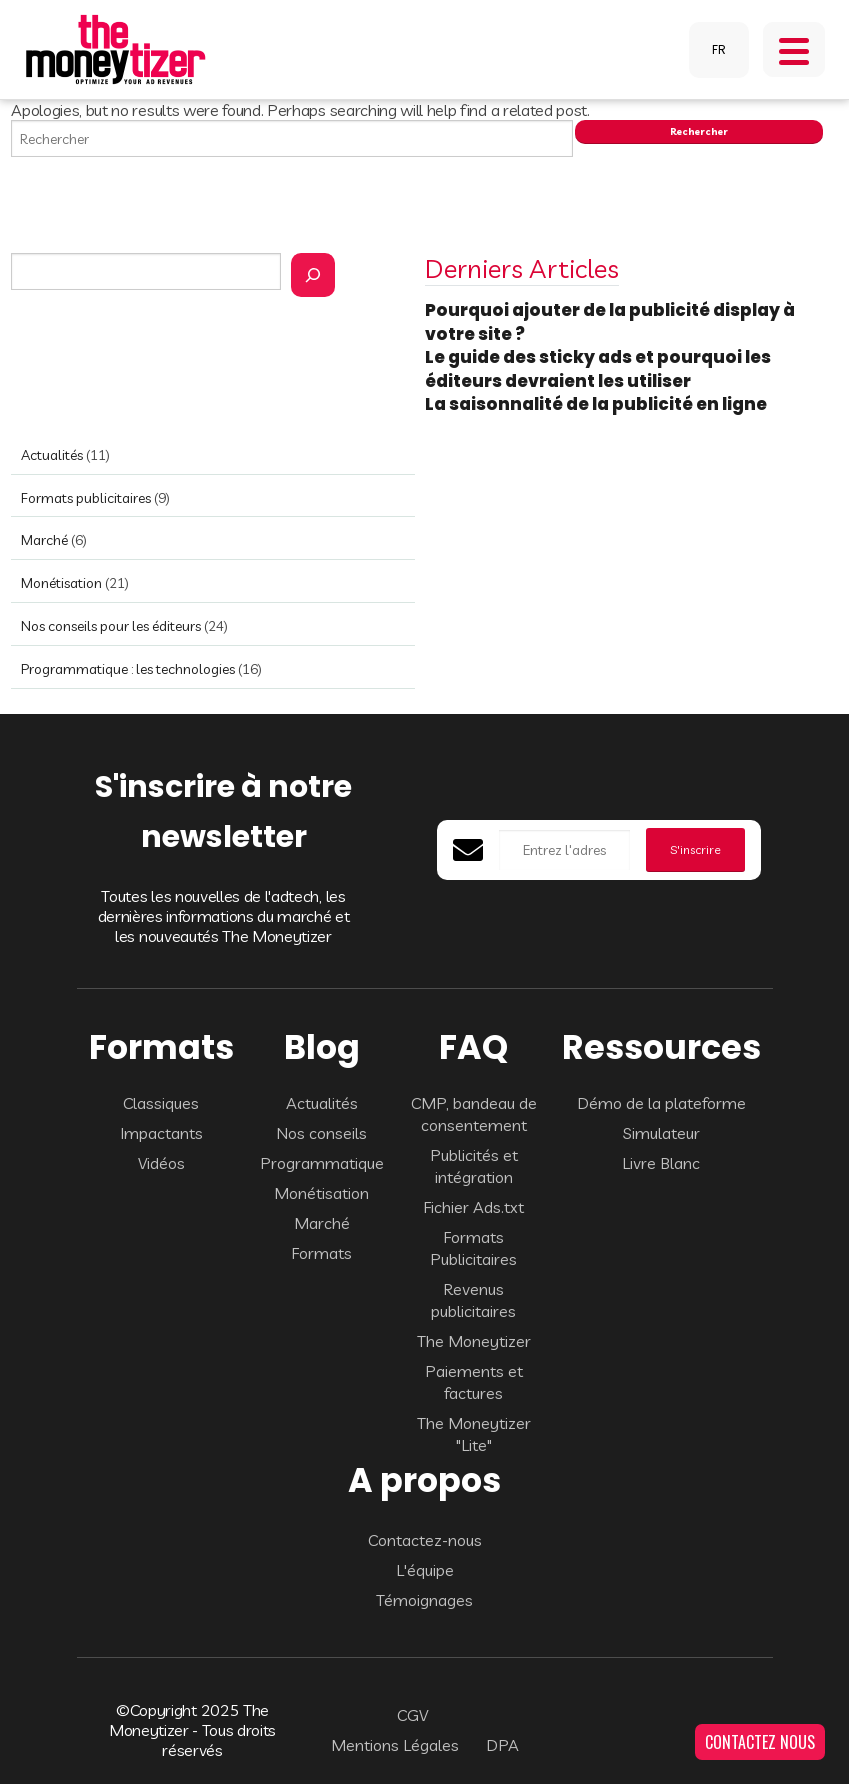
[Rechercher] (313, 275)
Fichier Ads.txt (473, 1207)
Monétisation (61, 583)
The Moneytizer (474, 1341)
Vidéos (161, 1163)
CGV (412, 1715)
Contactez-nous (425, 1540)
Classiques (161, 1103)
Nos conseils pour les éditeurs (111, 626)
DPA (502, 1745)
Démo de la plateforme (661, 1103)
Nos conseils (321, 1133)
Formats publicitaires (86, 498)
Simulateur (661, 1133)
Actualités (52, 455)
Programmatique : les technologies (128, 669)
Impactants (161, 1133)
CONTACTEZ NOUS (760, 1742)
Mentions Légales (395, 1745)
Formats (321, 1253)
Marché (44, 540)
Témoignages (424, 1600)
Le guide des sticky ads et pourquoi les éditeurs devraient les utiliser (598, 369)
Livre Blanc (661, 1163)
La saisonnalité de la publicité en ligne (597, 404)
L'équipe (425, 1570)
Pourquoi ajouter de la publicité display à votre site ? (610, 322)
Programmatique (322, 1163)
